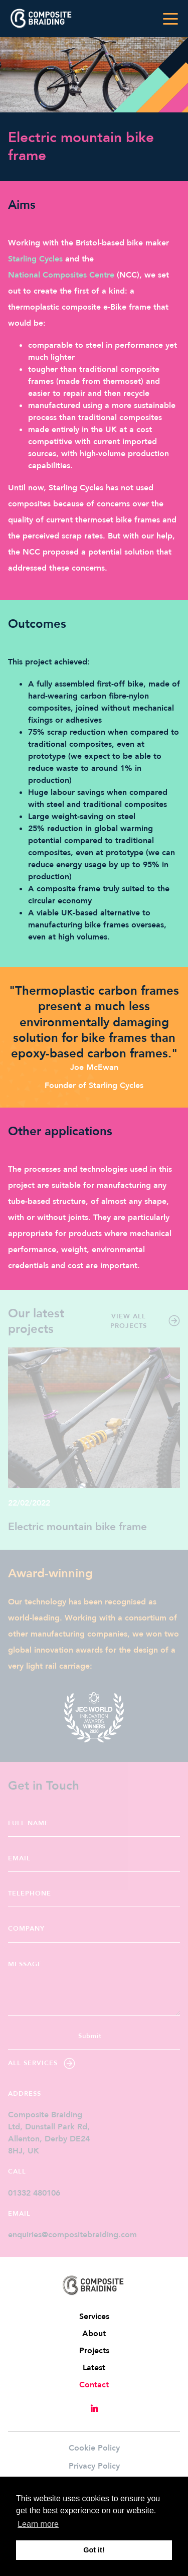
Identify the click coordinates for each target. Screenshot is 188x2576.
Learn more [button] (38, 2524)
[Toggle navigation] (170, 19)
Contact (94, 2384)
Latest (94, 2367)
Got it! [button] (93, 2550)
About (94, 2333)
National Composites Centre (61, 275)
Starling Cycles (35, 258)
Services (94, 2316)
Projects (94, 2350)
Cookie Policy (94, 2448)
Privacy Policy (94, 2466)
